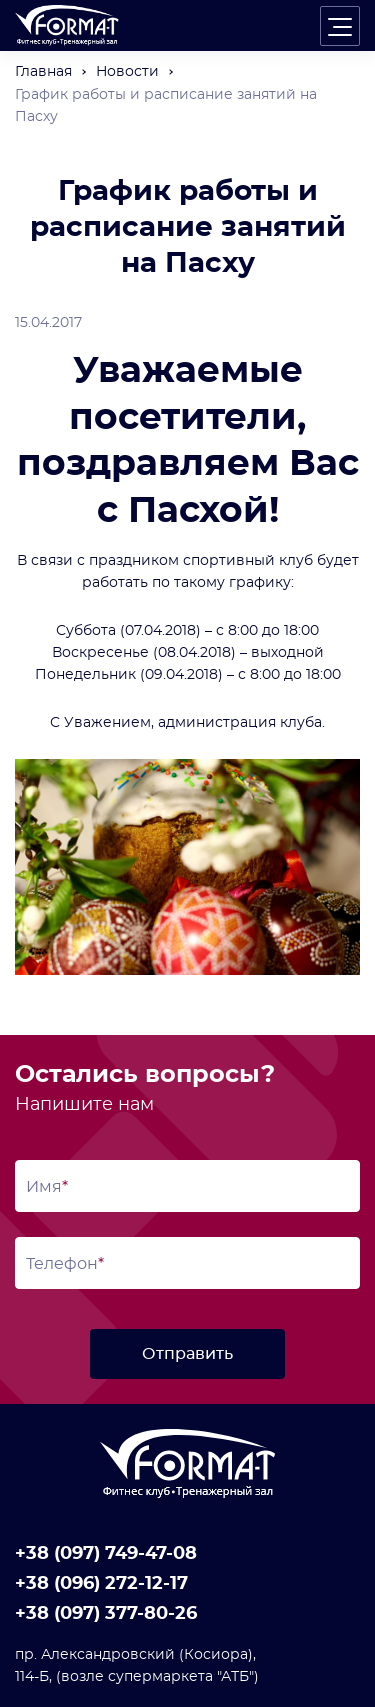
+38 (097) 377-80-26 (106, 1614)
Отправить (187, 1354)
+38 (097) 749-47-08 (106, 1554)
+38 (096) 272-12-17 (101, 1584)
